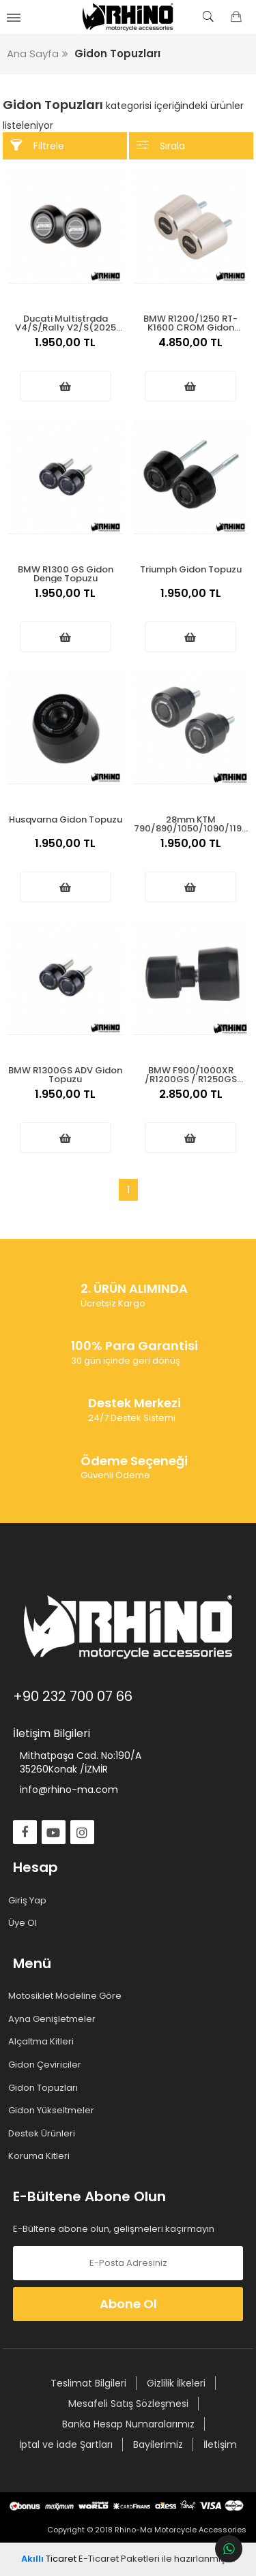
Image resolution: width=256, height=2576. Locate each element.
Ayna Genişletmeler (54, 2019)
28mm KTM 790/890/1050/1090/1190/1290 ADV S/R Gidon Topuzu (191, 823)
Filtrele (37, 145)
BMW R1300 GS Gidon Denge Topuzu (65, 573)
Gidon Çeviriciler (47, 2065)
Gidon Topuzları (45, 2088)
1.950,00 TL (65, 349)
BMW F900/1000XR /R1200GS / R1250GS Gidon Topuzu (191, 1074)
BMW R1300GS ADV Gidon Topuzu (65, 1074)
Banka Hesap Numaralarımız (128, 2424)
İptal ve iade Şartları (66, 2444)
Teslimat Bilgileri (88, 2383)
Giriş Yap (29, 1901)
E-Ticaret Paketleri (119, 2558)
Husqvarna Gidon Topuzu (65, 819)
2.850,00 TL (191, 1101)
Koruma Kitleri (41, 2156)
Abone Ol (128, 2303)
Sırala (161, 145)
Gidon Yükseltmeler (53, 2110)
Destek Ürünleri (44, 2134)
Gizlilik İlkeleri (176, 2383)
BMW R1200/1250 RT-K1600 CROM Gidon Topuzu (190, 322)
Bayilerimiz (158, 2444)
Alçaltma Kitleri (43, 2042)
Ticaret (48, 2558)
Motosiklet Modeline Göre (67, 1996)
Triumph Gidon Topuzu (191, 569)
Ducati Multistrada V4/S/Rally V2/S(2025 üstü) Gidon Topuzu (65, 322)
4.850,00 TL (190, 349)
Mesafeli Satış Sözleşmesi (128, 2403)
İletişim (220, 2444)
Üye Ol (25, 1923)
